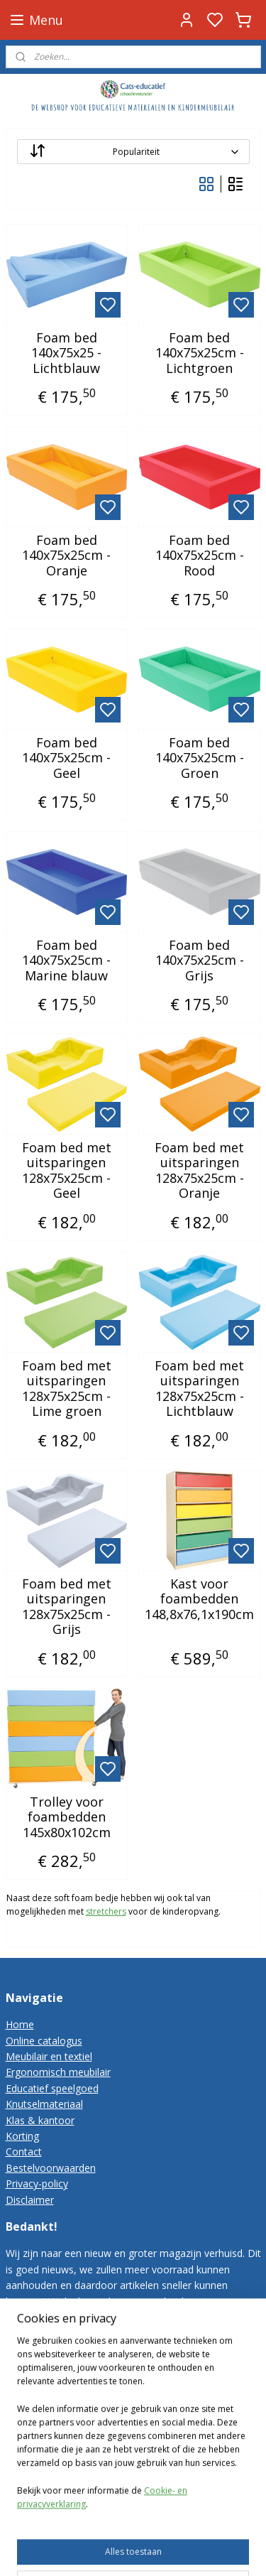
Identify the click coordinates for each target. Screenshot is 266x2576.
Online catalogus (44, 2040)
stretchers (106, 1912)
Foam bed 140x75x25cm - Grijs (199, 961)
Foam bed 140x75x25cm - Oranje (66, 556)
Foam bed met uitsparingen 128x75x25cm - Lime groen (66, 1388)
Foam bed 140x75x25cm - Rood (199, 556)
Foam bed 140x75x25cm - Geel (66, 758)
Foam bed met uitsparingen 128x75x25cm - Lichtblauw (199, 1388)
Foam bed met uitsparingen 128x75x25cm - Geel (66, 1170)
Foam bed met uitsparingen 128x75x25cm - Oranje (199, 1170)
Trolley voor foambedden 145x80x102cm (67, 1818)
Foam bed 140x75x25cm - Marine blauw (66, 961)
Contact (24, 2151)
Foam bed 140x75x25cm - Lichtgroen (199, 353)
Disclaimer (30, 2200)
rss (176, 2550)
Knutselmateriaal (44, 2104)
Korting (22, 2136)
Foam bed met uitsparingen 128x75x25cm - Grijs (66, 1607)
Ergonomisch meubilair (58, 2072)
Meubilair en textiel (49, 2056)
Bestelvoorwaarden (51, 2168)
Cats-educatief (44, 2461)
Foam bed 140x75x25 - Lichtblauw (66, 353)
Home (20, 2024)
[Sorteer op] (133, 151)
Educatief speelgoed (52, 2088)
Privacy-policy (37, 2183)
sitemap (146, 2550)
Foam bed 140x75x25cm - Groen (199, 758)
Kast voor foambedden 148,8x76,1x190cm (199, 1599)
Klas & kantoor (40, 2120)
